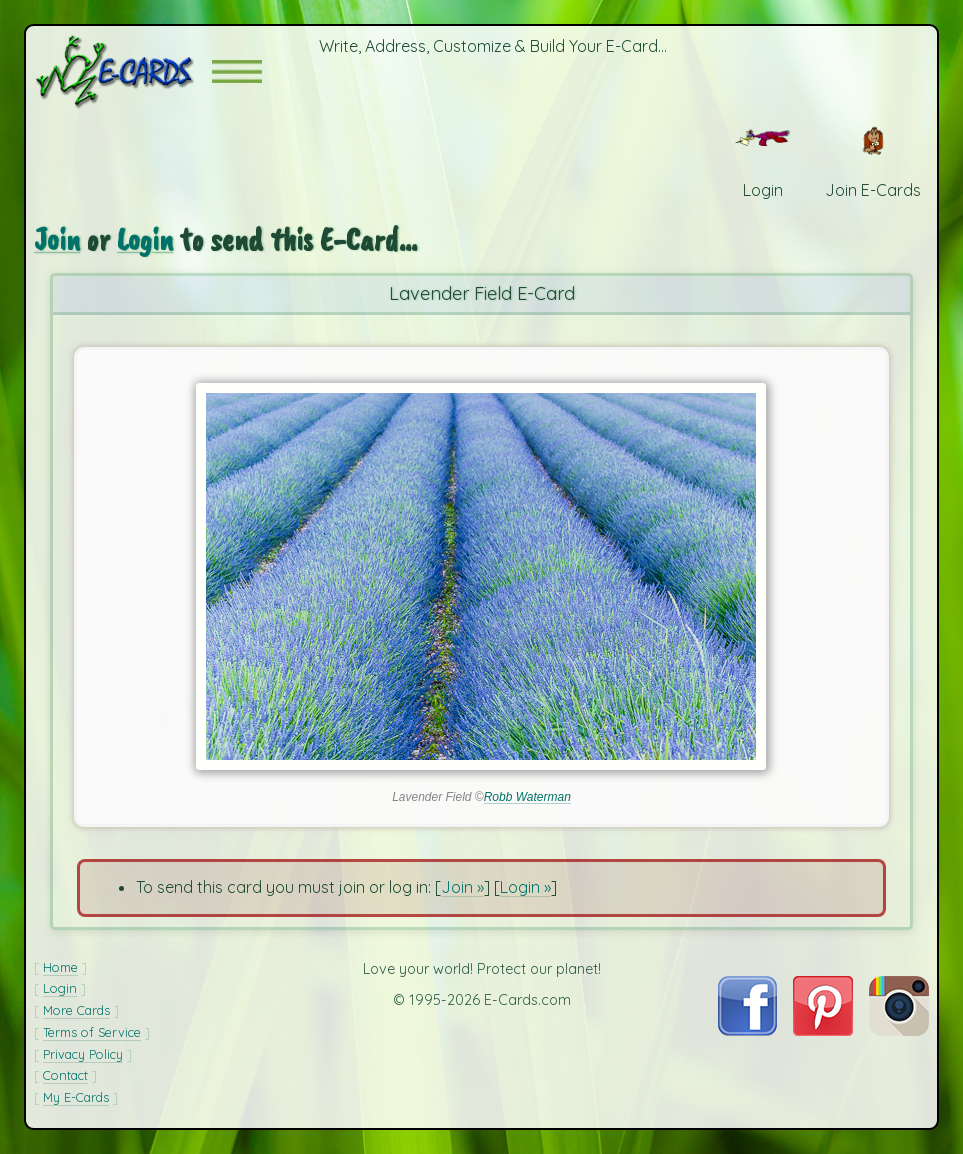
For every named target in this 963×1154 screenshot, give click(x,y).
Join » (462, 887)
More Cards (76, 1010)
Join (57, 239)
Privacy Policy (83, 1054)
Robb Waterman (527, 797)
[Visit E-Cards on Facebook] (747, 1030)
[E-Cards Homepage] (123, 71)
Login (145, 239)
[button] (237, 71)
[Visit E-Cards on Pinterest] (823, 1030)
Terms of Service (92, 1032)
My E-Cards (76, 1097)
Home (60, 967)
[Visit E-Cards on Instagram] (899, 1030)
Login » (525, 887)
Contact (65, 1075)
